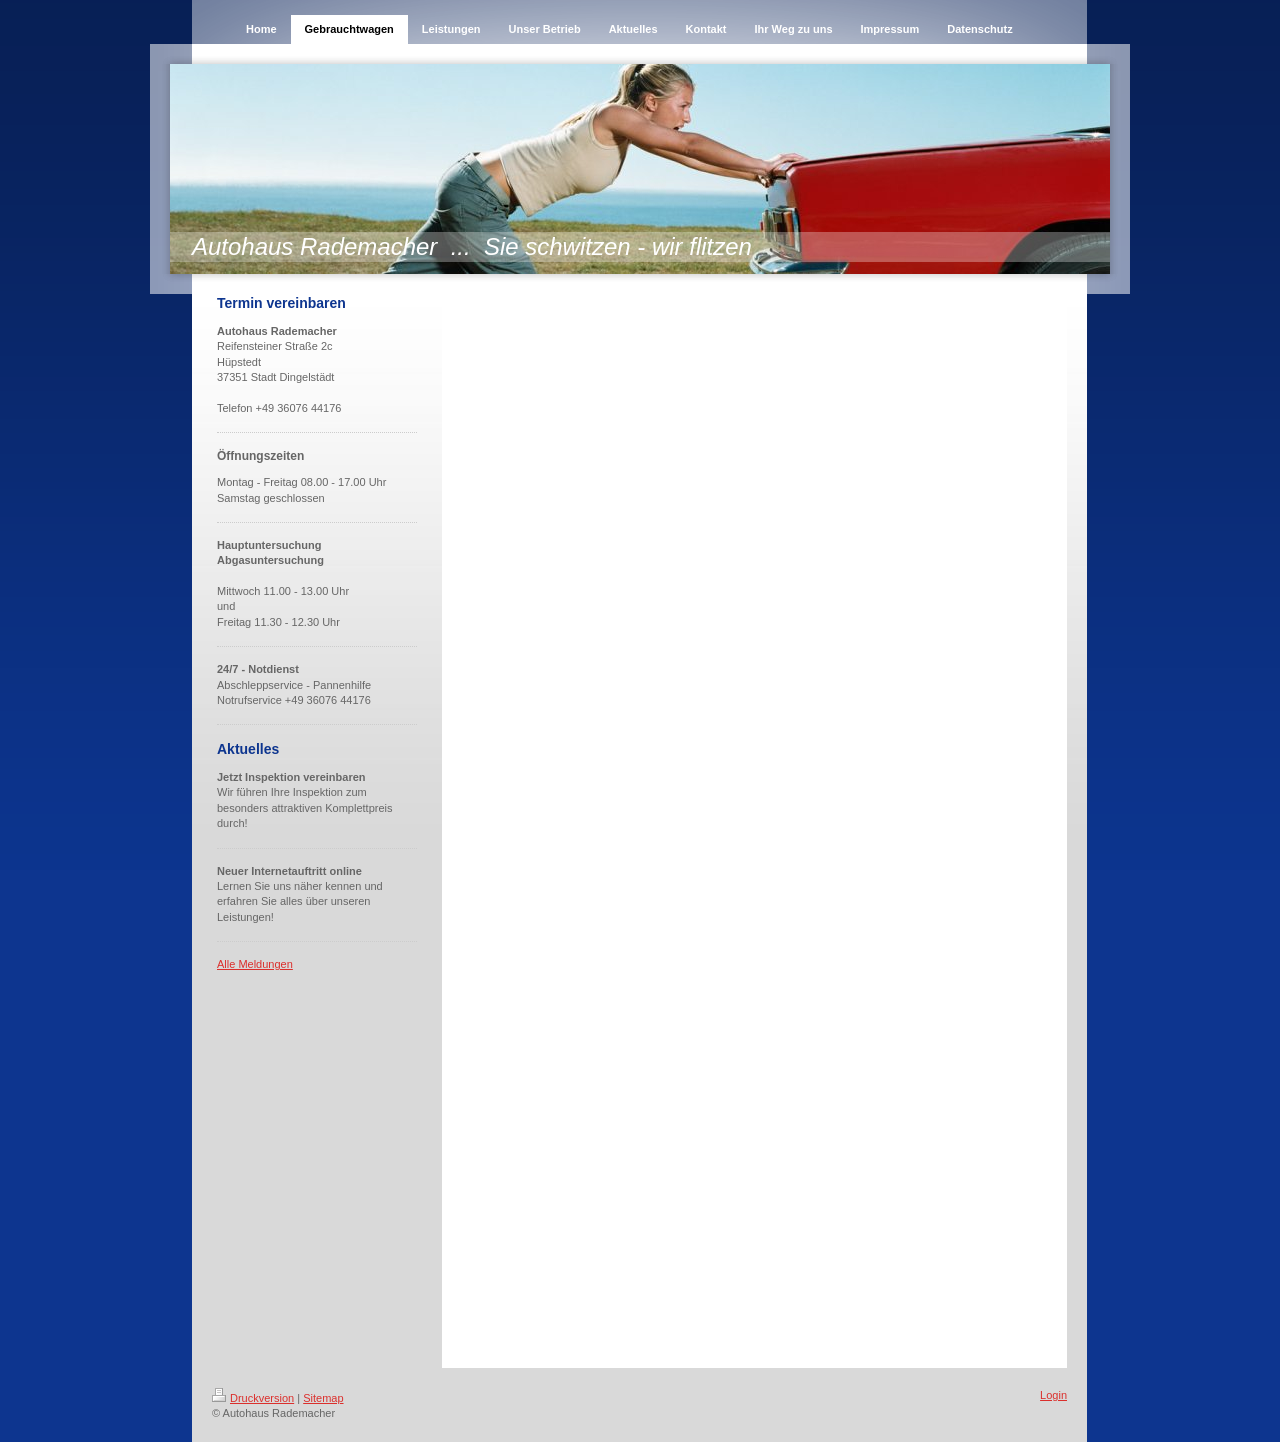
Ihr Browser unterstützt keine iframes (754, 806)
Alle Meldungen (255, 964)
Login (1053, 1395)
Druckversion (253, 1398)
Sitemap (323, 1398)
